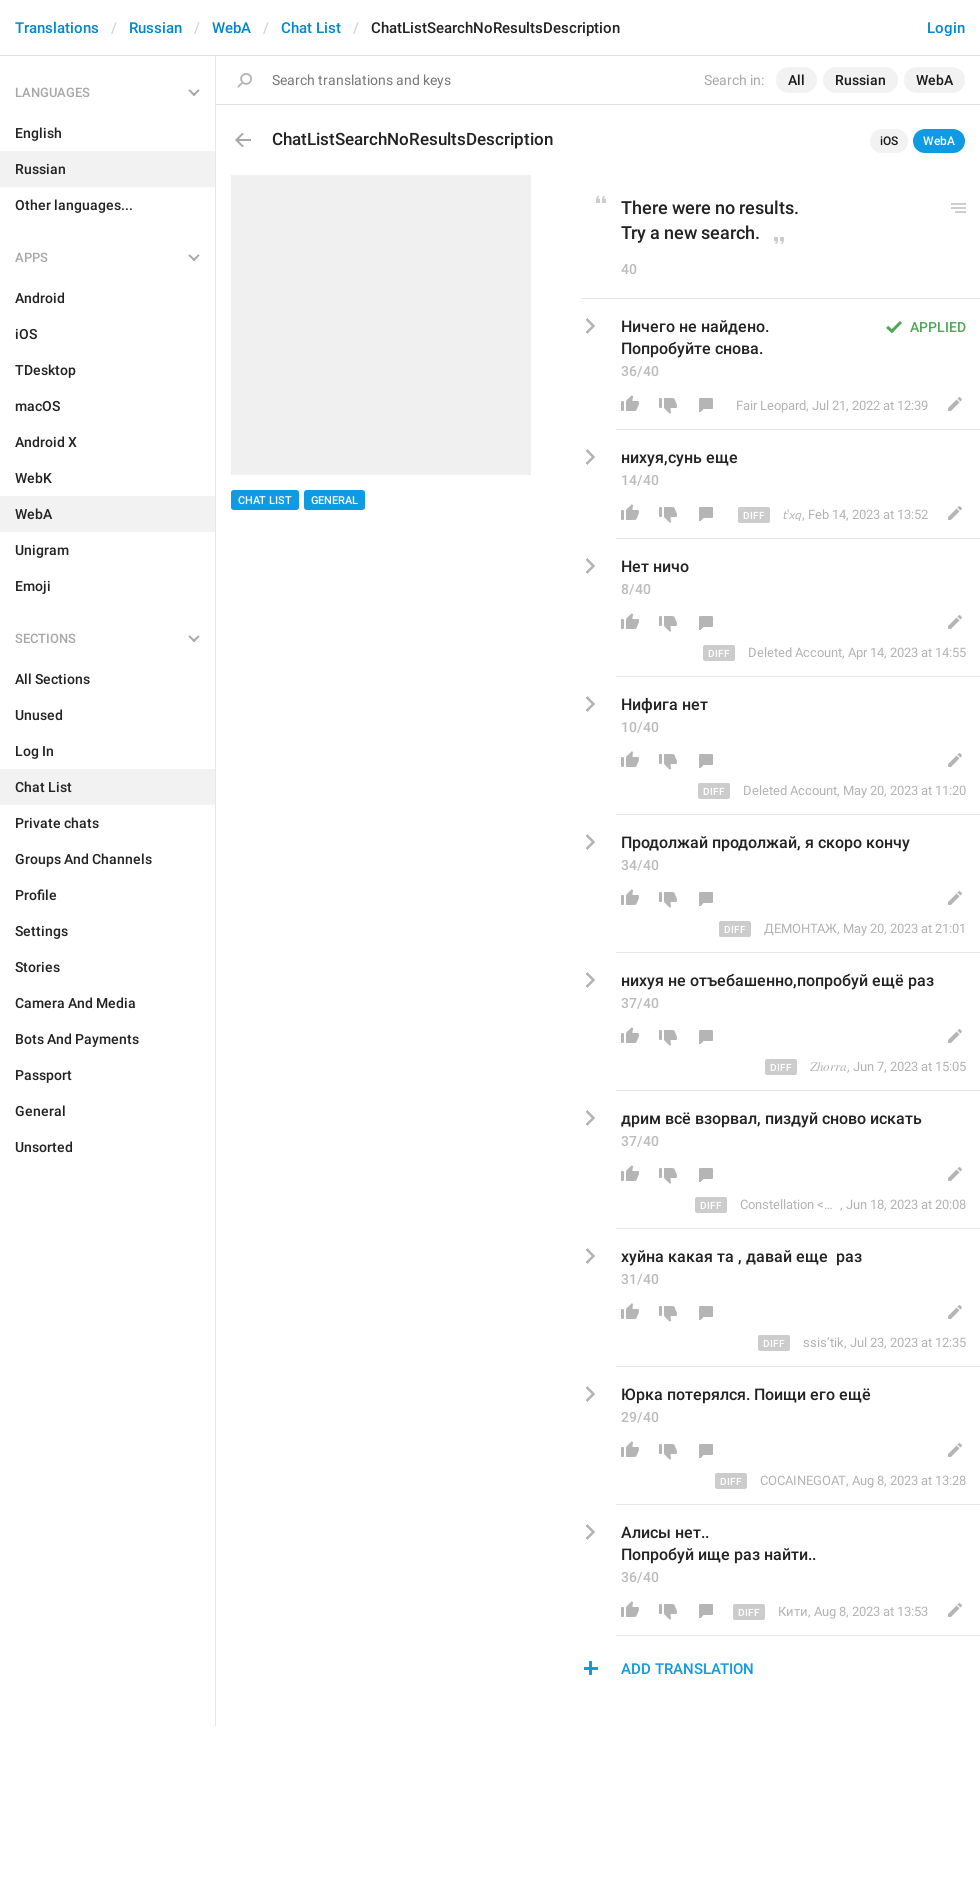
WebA (231, 28)
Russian (155, 28)
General (334, 500)
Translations (57, 28)
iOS (889, 141)
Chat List (311, 28)
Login (946, 28)
